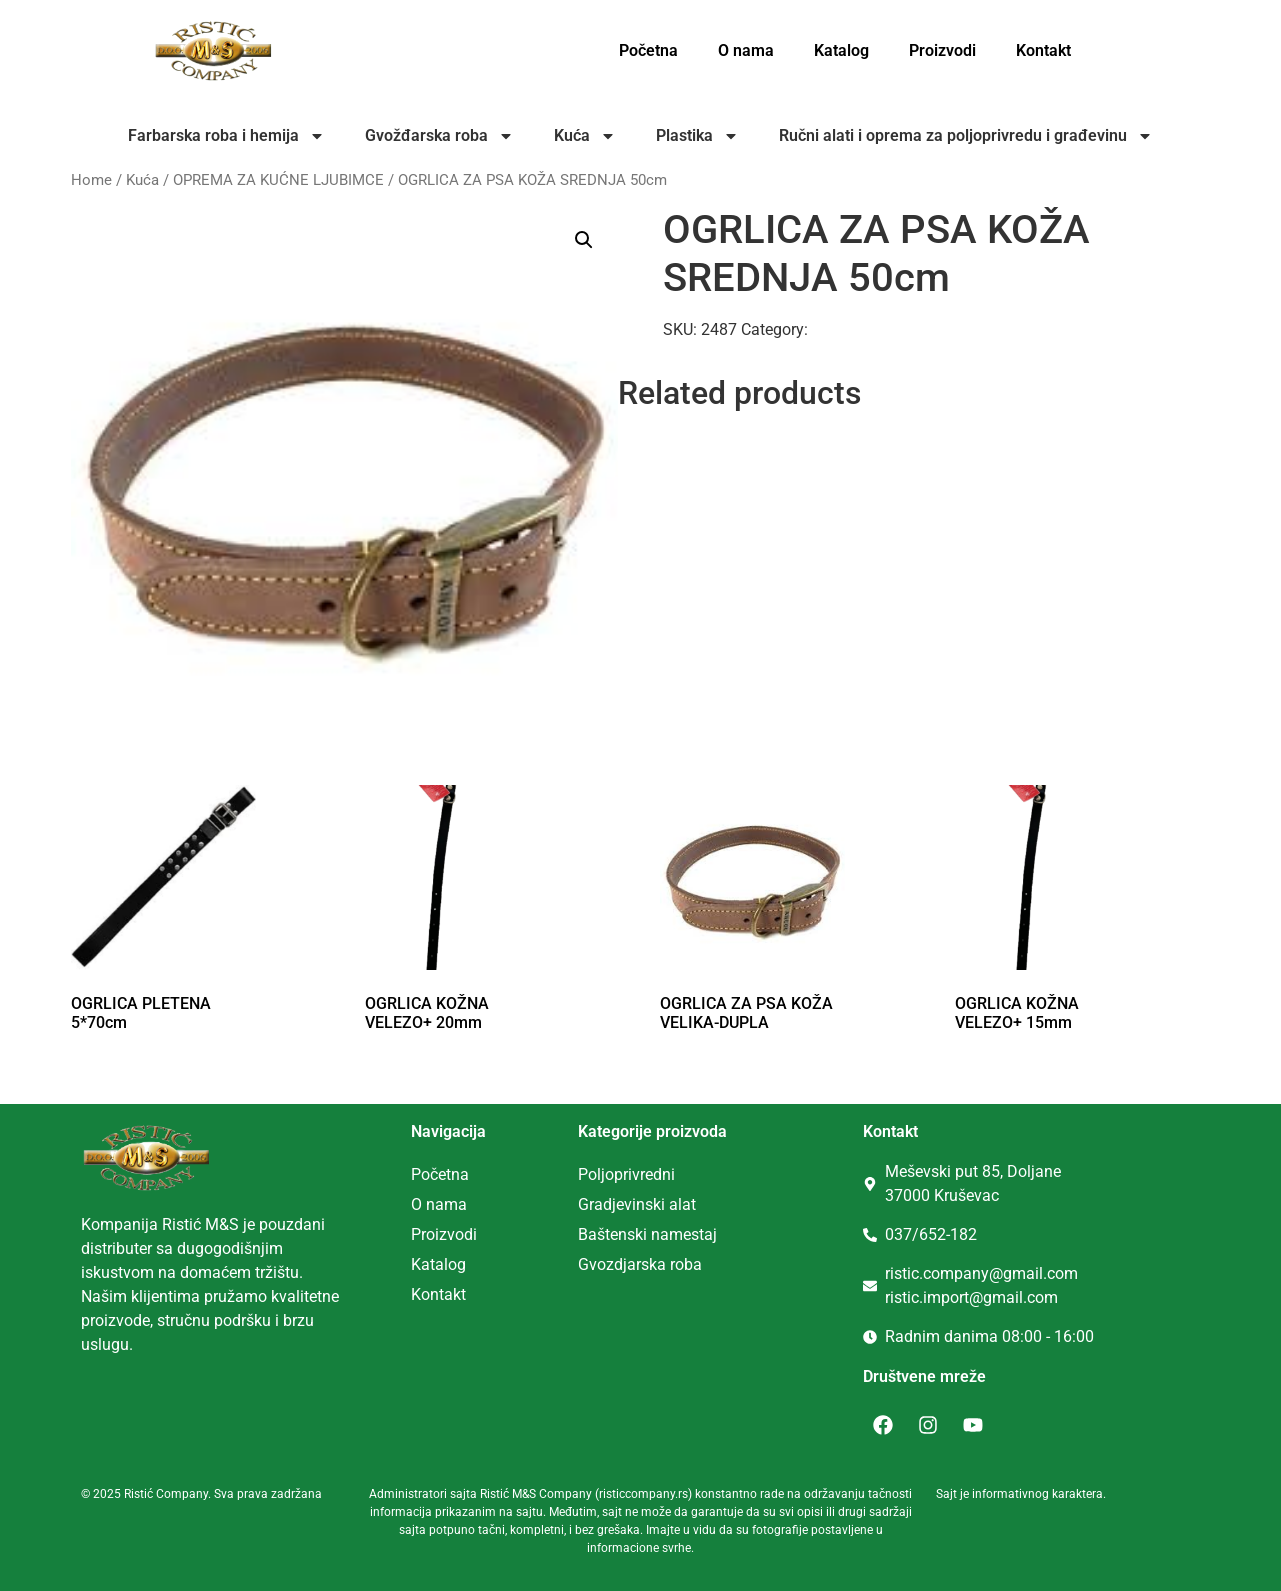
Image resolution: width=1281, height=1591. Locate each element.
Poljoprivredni (626, 1174)
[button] (584, 240)
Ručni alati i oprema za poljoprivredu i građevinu (966, 136)
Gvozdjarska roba (640, 1264)
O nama (746, 50)
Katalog (841, 50)
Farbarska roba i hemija (226, 136)
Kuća (585, 136)
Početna (648, 50)
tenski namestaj (661, 1234)
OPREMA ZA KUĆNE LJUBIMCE (278, 180)
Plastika (697, 136)
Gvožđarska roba (439, 136)
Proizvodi (942, 50)
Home (91, 180)
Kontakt (1043, 50)
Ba (587, 1234)
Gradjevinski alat (637, 1204)
